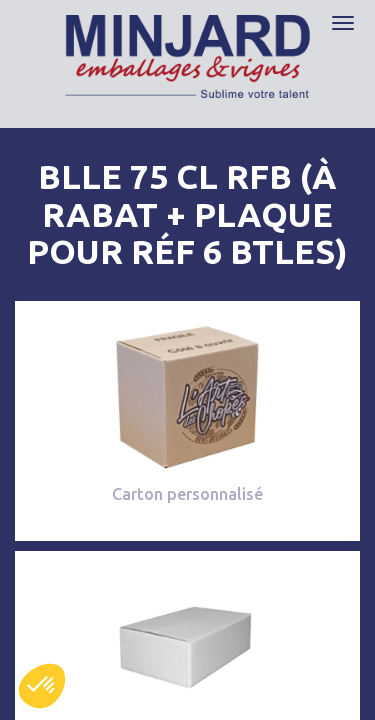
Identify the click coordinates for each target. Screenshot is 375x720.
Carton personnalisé (187, 494)
